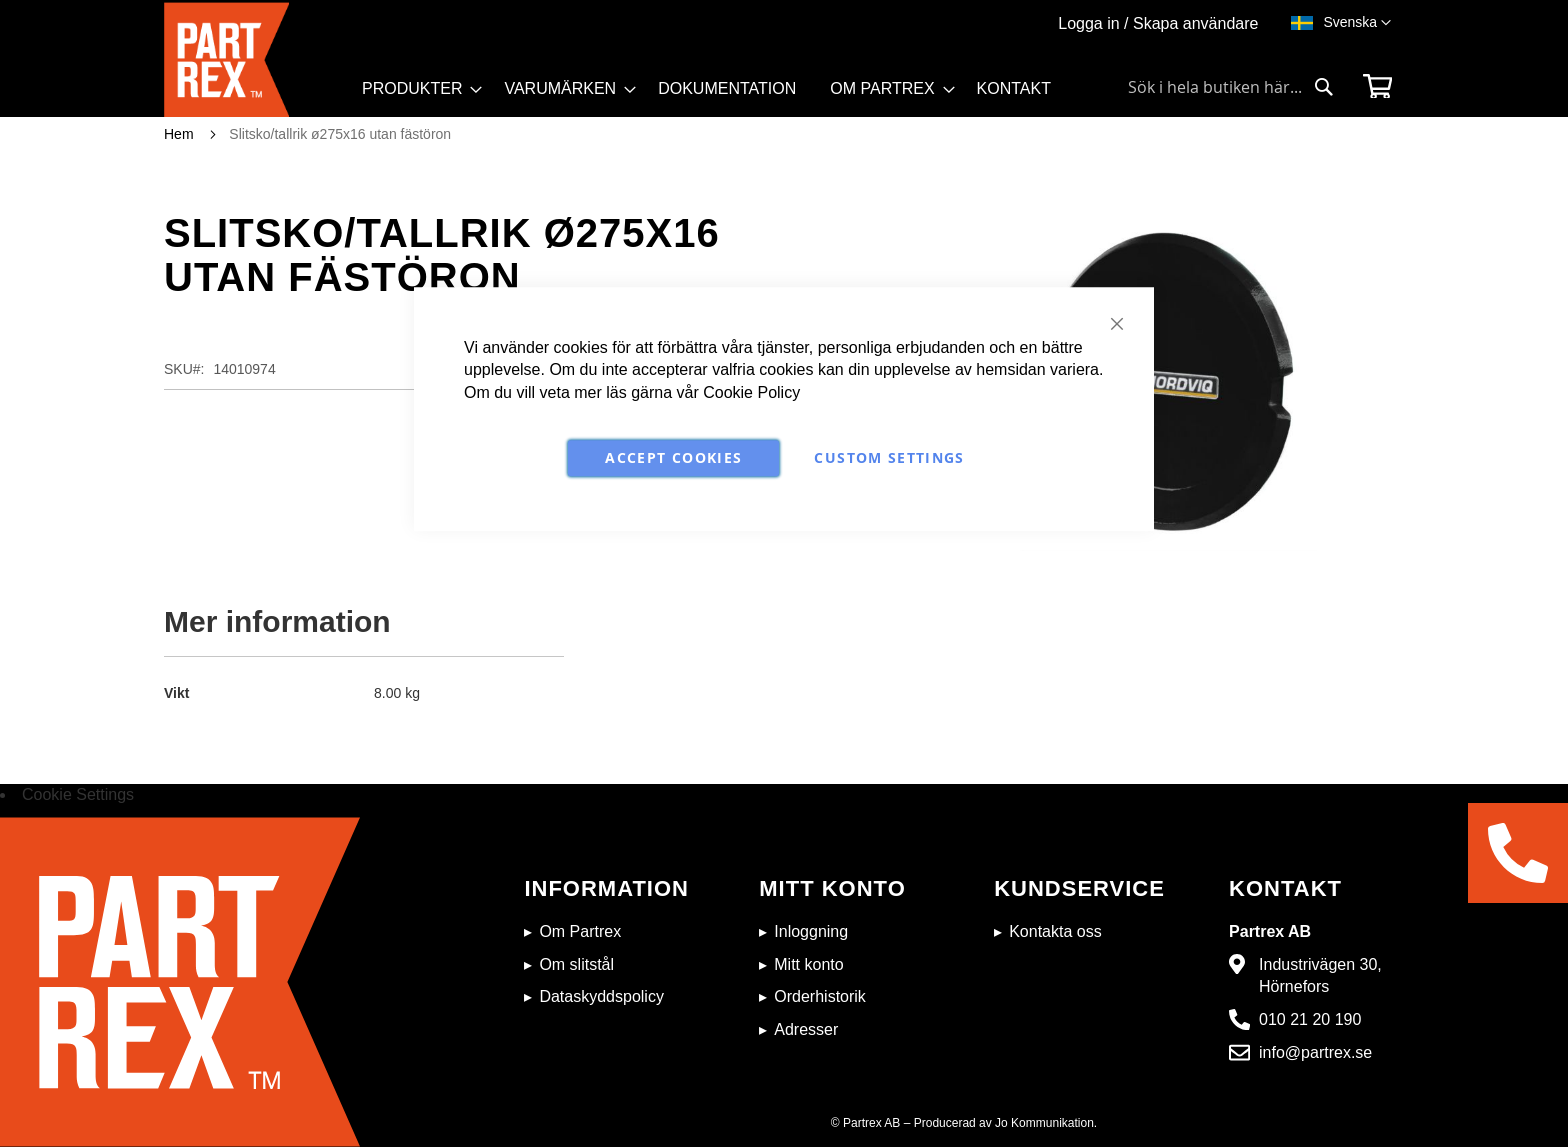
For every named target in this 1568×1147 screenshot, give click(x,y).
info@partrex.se (1315, 1052)
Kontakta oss (1055, 931)
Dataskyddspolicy (601, 996)
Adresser (806, 1029)
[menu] (715, 95)
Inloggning (811, 931)
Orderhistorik (820, 996)
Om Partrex (580, 931)
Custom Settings (889, 457)
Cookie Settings (78, 794)
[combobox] (1231, 87)
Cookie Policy (751, 392)
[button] (1357, 23)
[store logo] (257, 59)
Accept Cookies (673, 457)
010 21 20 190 (1310, 1019)
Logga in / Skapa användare (1158, 23)
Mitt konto (808, 964)
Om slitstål (576, 964)
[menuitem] (416, 89)
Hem (179, 134)
